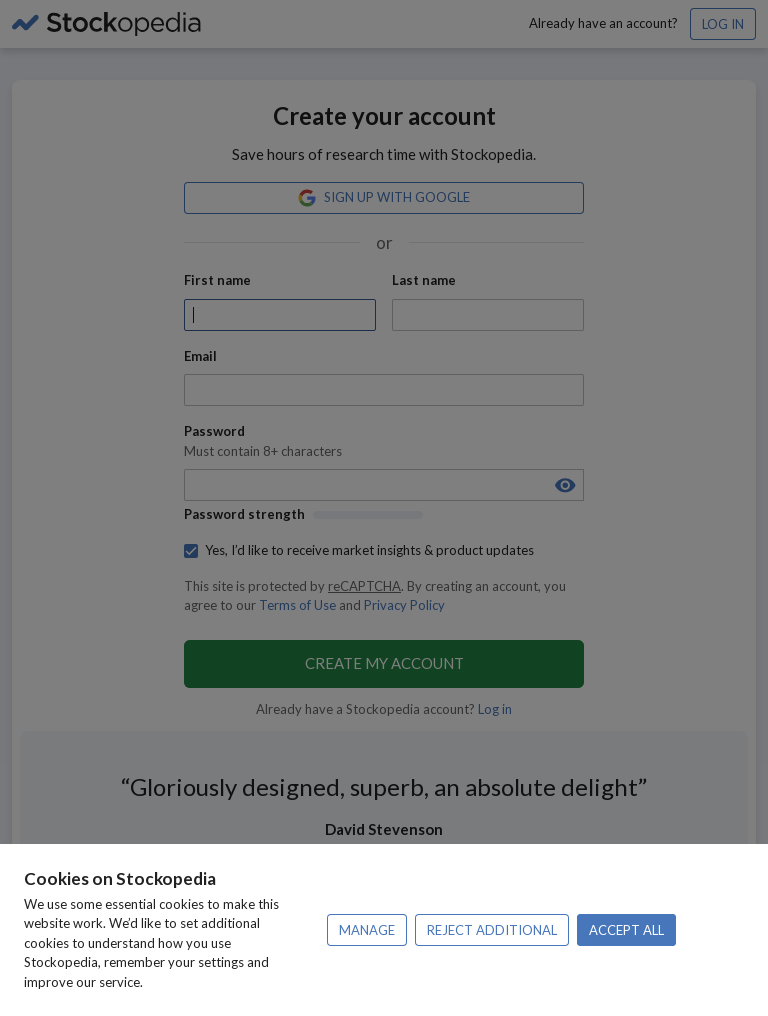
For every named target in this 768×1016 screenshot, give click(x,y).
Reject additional (492, 930)
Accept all (626, 930)
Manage (367, 930)
